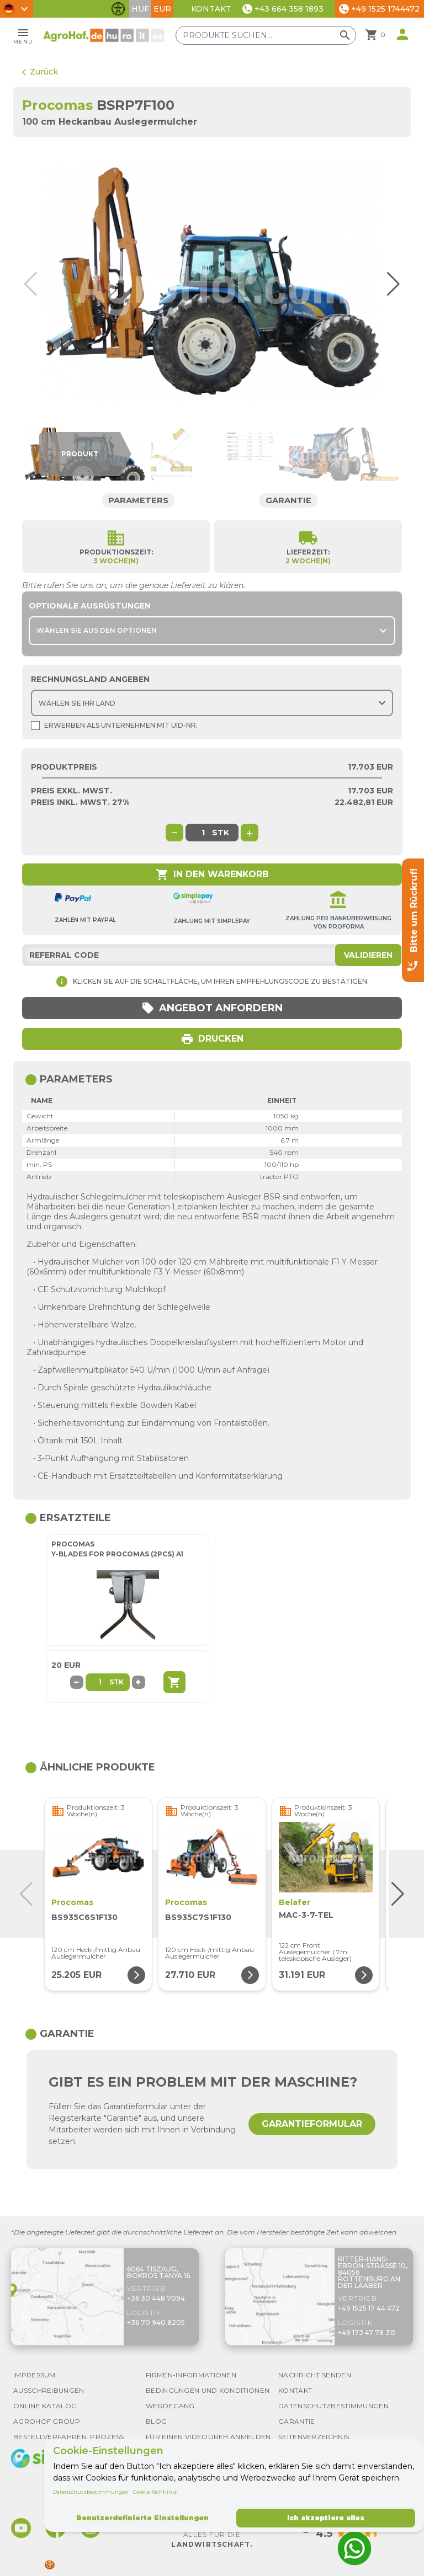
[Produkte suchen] (266, 35)
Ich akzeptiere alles (325, 2518)
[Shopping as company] (35, 725)
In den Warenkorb (212, 874)
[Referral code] (212, 955)
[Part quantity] (100, 1682)
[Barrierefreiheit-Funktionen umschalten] (118, 8)
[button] (391, 284)
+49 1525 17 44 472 (369, 2308)
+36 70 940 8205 (156, 2322)
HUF (140, 9)
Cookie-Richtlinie (155, 2492)
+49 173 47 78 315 (367, 2332)
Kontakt (211, 9)
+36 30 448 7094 (156, 2298)
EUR (162, 9)
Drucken (212, 1039)
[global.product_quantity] (203, 832)
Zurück (40, 72)
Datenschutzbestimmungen (91, 2492)
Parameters (138, 500)
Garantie (289, 500)
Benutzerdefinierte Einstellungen (142, 2518)
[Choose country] (212, 703)
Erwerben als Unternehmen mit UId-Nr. (114, 725)
